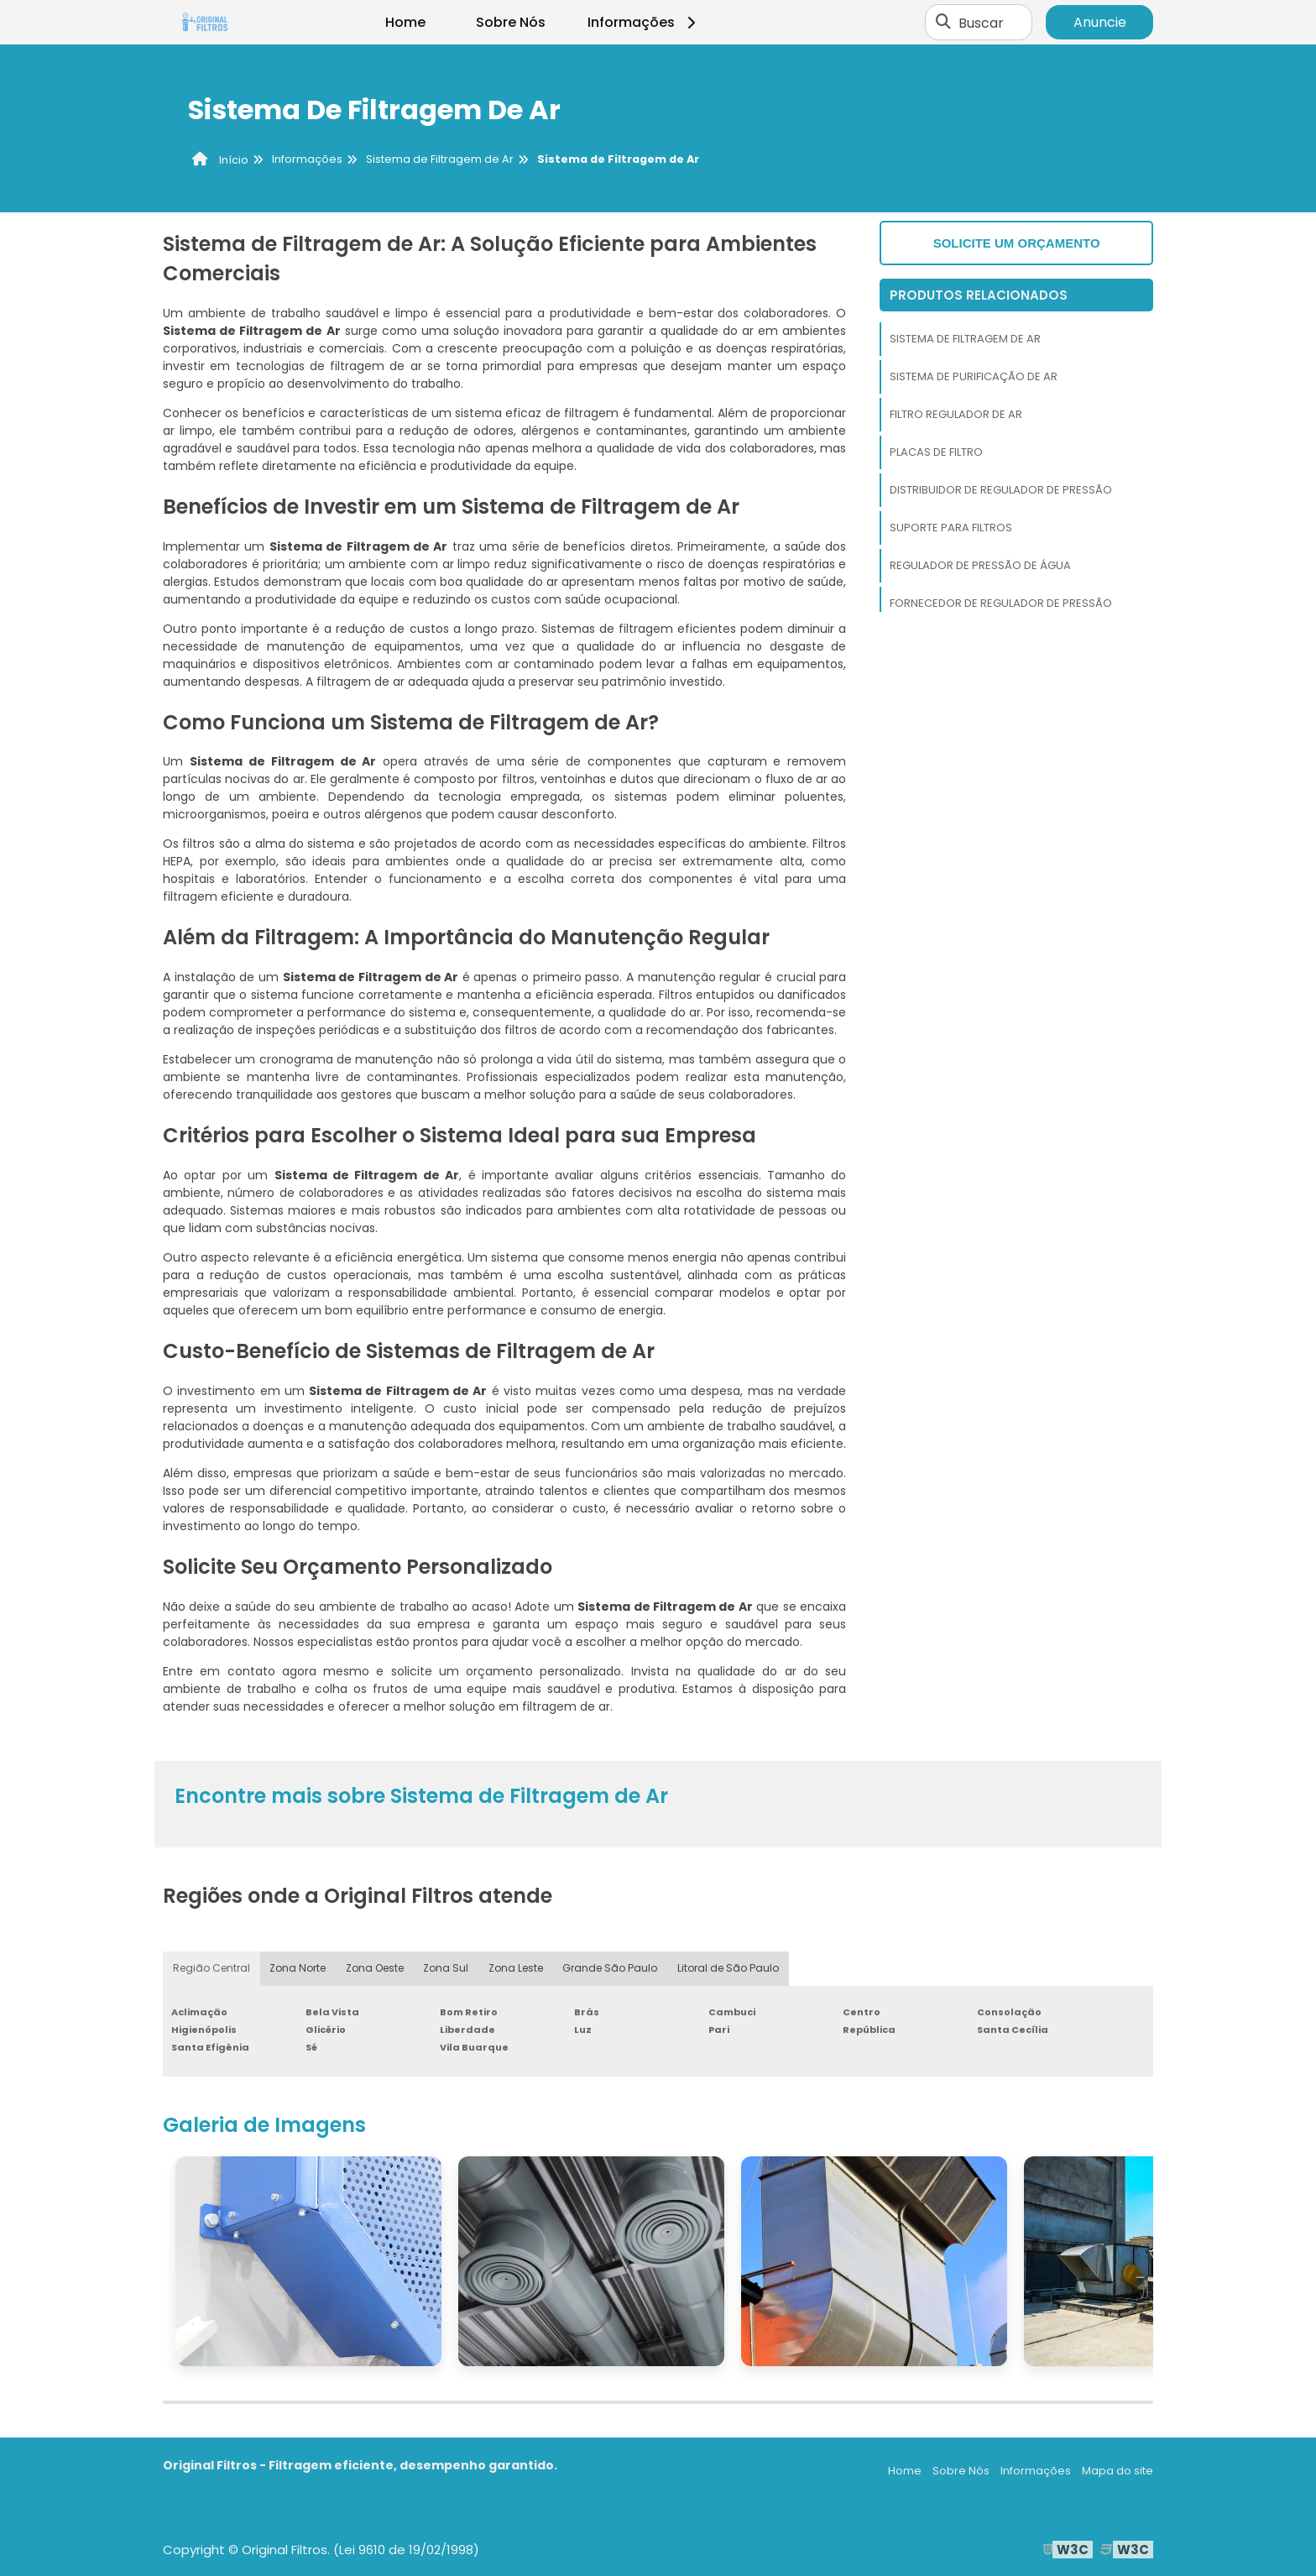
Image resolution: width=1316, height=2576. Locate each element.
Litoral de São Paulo (728, 1969)
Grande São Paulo (611, 1969)
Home (405, 22)
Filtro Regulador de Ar (956, 414)
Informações (644, 22)
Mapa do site (1117, 2471)
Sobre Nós (511, 22)
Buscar (981, 22)
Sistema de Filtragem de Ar (965, 339)
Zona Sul (446, 1969)
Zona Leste (516, 1969)
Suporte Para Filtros (951, 528)
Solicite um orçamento (1016, 243)
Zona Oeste (375, 1969)
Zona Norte (298, 1969)
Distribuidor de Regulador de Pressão (1001, 490)
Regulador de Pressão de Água (980, 565)
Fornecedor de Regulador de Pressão (1001, 603)
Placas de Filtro (936, 452)
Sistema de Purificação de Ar (974, 376)
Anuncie (1099, 22)
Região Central (211, 1969)
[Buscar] (943, 23)
